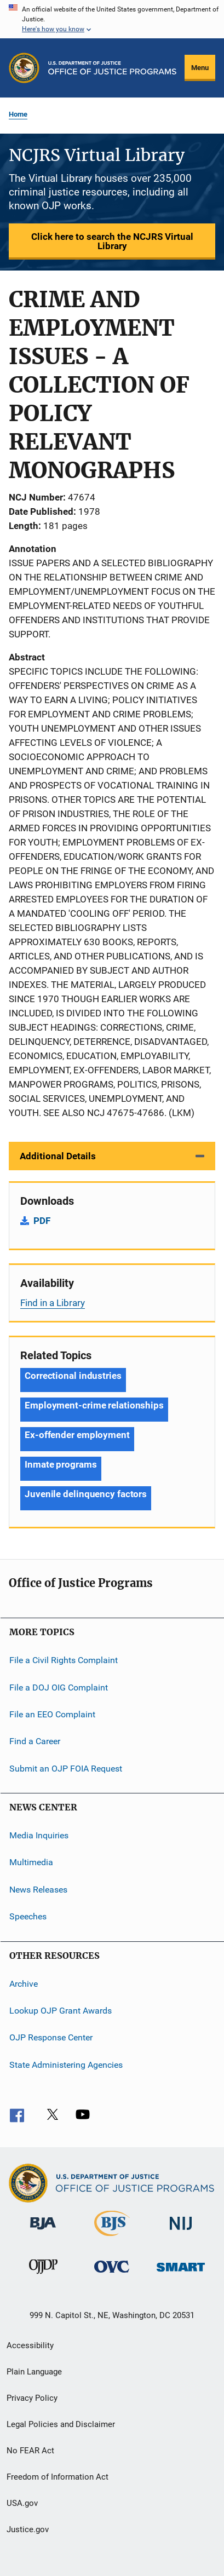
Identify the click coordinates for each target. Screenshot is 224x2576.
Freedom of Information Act (57, 2477)
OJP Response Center (51, 2037)
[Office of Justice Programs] (24, 68)
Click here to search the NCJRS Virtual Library (112, 241)
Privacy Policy (32, 2398)
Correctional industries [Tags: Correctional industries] (73, 1375)
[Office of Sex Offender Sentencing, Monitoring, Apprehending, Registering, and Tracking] (181, 2273)
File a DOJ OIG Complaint (58, 1687)
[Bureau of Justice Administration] (43, 2231)
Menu (200, 68)
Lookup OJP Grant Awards (60, 2010)
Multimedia (31, 1862)
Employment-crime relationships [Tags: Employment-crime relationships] (94, 1405)
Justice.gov (28, 2529)
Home (18, 114)
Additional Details (58, 1156)
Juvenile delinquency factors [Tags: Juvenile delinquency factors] (86, 1493)
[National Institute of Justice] (181, 2231)
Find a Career (34, 1741)
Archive (23, 1983)
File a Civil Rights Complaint (63, 1660)
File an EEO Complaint (52, 1714)
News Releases (38, 1889)
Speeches (28, 1916)
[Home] (112, 68)
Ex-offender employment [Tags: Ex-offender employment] (77, 1434)
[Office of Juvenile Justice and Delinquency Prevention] (43, 2276)
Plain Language (34, 2372)
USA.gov (22, 2503)
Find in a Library (52, 1302)
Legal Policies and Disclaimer (61, 2424)
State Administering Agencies (66, 2064)
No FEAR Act (30, 2451)
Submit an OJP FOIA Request (65, 1768)
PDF (41, 1220)
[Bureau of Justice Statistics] (112, 2238)
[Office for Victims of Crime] (111, 2274)
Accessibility (30, 2345)
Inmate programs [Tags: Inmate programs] (61, 1464)
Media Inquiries (38, 1835)
